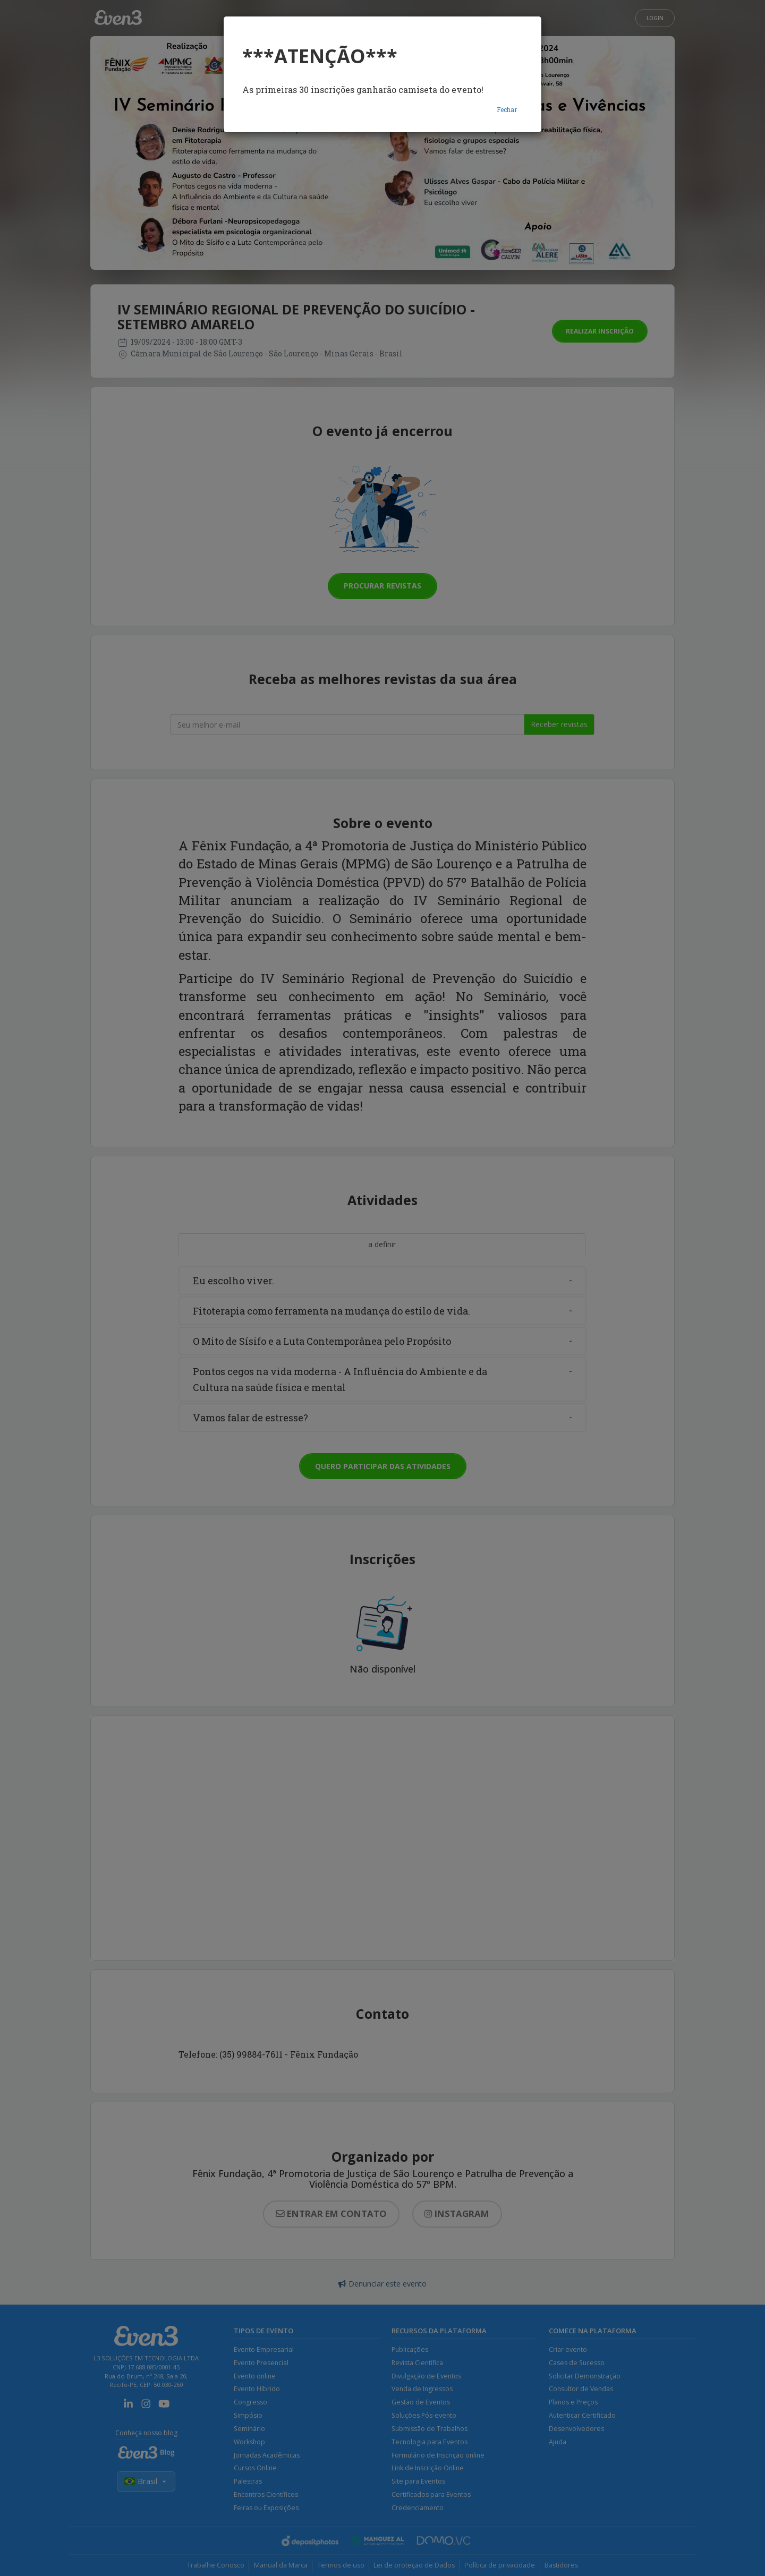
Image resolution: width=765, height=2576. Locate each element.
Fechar (507, 109)
